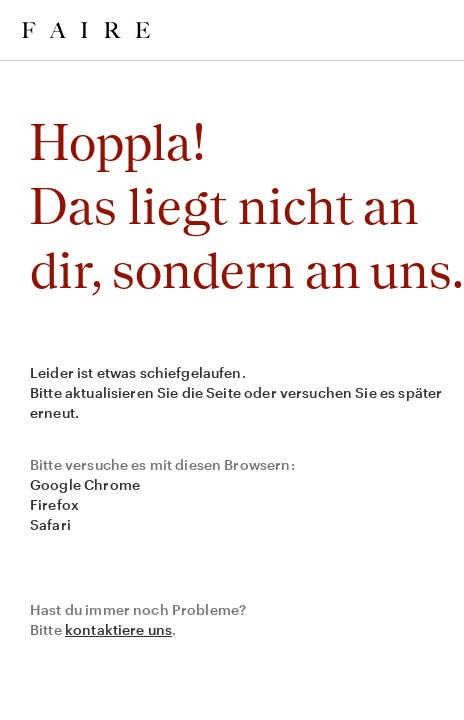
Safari (50, 524)
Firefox (54, 504)
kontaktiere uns (118, 629)
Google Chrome (85, 484)
